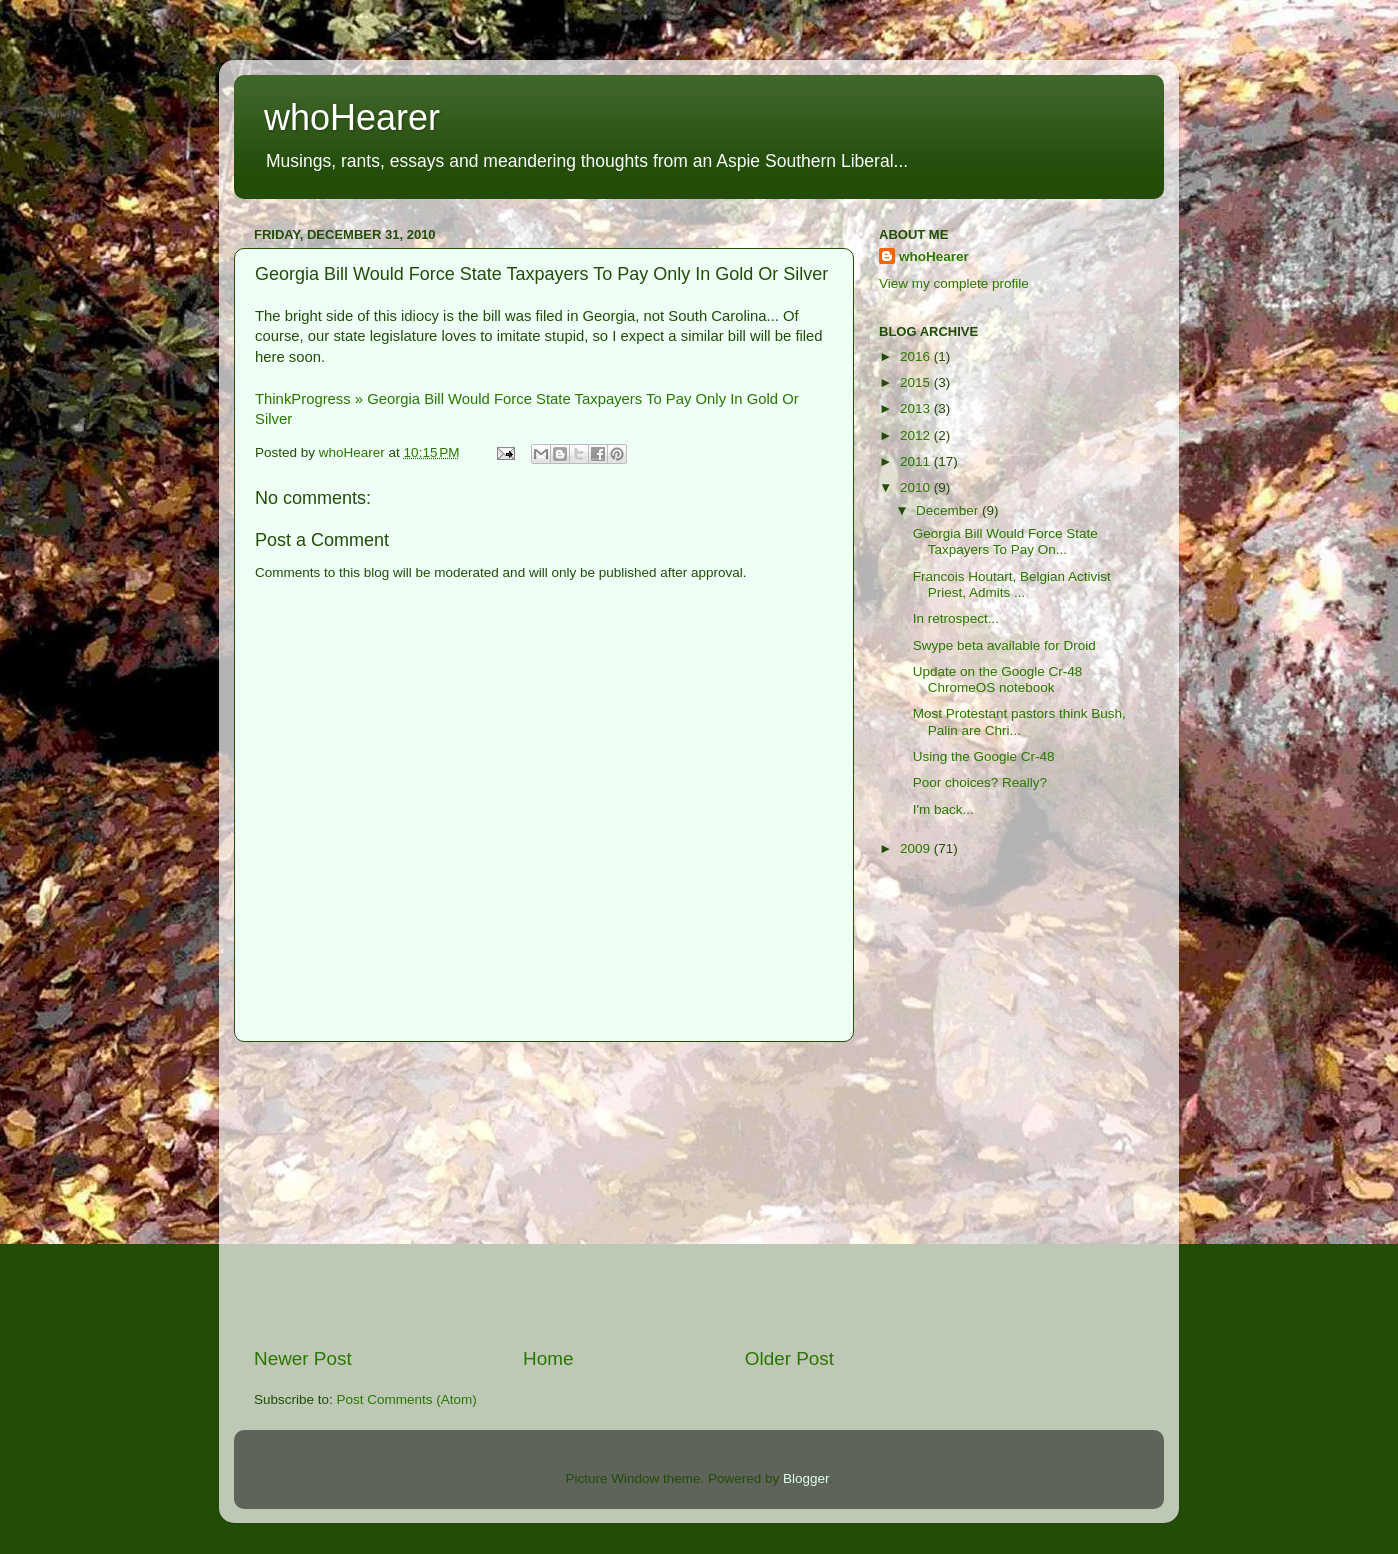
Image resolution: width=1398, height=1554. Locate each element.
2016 (917, 356)
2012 (917, 435)
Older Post (789, 1358)
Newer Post (303, 1358)
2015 (917, 382)
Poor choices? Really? (980, 782)
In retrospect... (956, 618)
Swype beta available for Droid (1004, 645)
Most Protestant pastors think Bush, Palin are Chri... (1019, 721)
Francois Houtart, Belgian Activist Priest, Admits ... (1012, 584)
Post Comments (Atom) (407, 1399)
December (949, 510)
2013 (917, 408)
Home (548, 1358)
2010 (917, 487)
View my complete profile (954, 283)
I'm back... (943, 809)
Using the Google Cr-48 (984, 756)
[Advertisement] (544, 1194)
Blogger (806, 1478)
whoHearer (352, 117)
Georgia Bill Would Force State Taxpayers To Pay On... (1005, 541)
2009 (917, 848)
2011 (917, 461)
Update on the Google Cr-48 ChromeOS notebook (998, 679)
